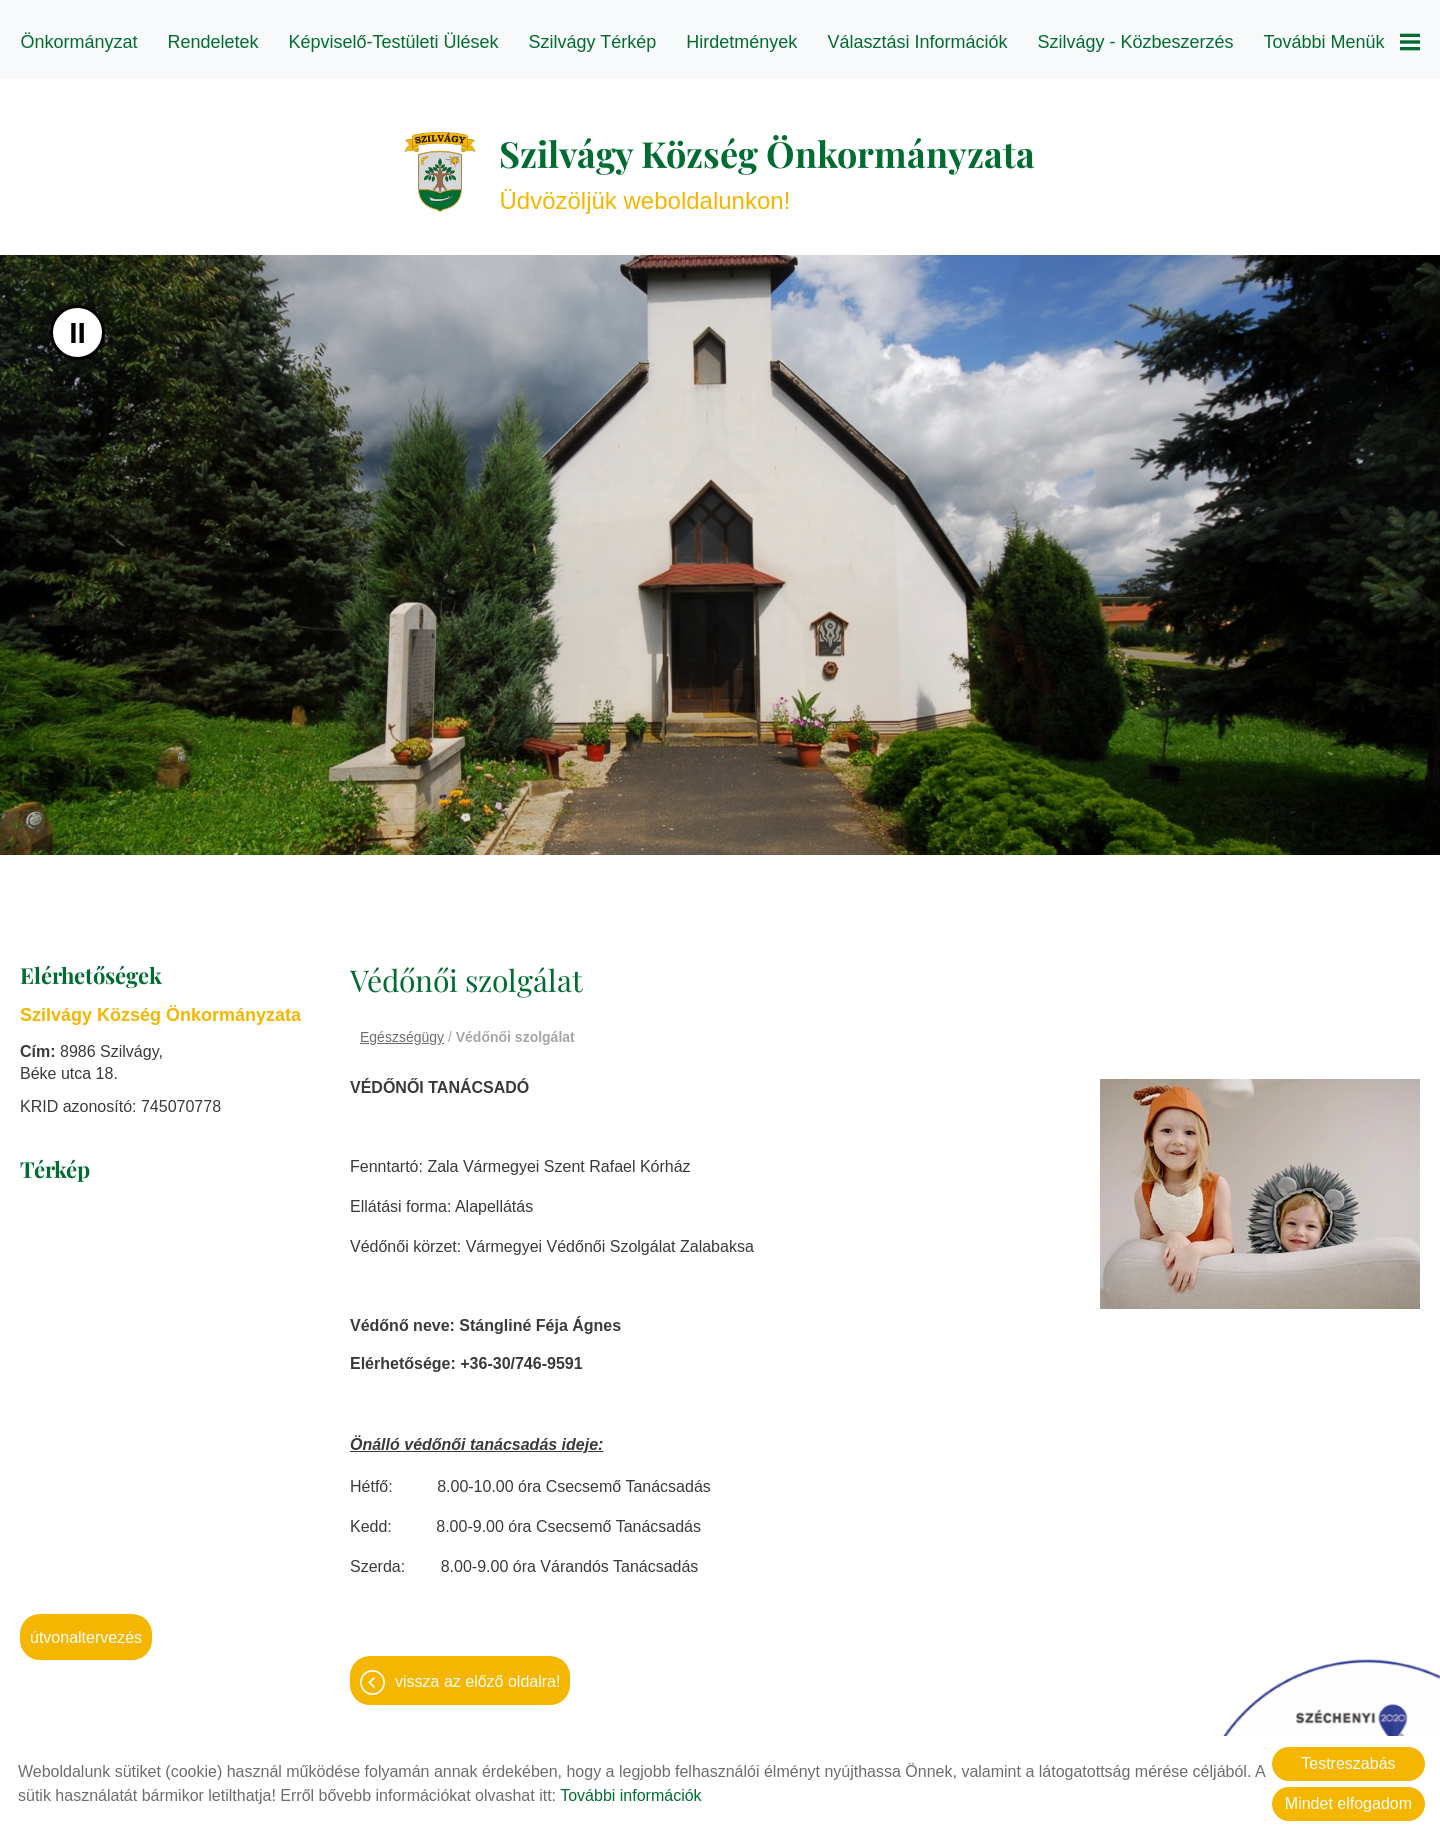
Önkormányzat (78, 42)
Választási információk (917, 42)
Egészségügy (402, 1027)
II (77, 322)
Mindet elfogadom (1348, 1803)
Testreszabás (1348, 1763)
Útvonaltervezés (86, 1627)
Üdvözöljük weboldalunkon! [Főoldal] (767, 161)
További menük (1342, 42)
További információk (630, 1795)
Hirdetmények (741, 42)
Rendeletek (212, 42)
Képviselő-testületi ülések (394, 42)
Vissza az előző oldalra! (477, 1671)
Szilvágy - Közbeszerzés (1135, 42)
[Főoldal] (440, 162)
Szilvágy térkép (593, 42)
